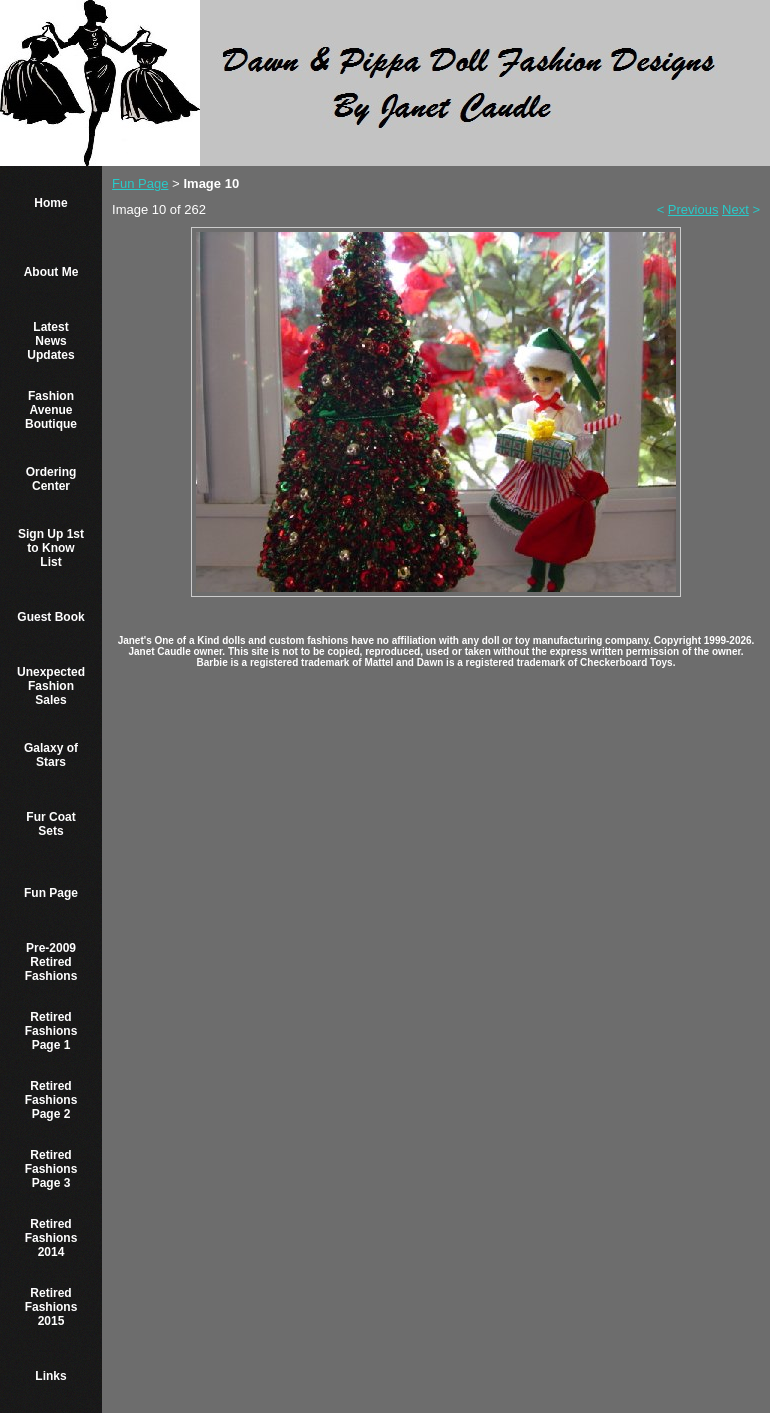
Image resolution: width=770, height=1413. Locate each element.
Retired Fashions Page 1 (51, 1031)
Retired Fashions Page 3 (51, 1169)
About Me (51, 272)
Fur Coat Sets (50, 824)
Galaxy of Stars (51, 755)
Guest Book (50, 617)
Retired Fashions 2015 (51, 1307)
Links (50, 1376)
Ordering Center (51, 479)
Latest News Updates (50, 341)
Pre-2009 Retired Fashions (51, 962)
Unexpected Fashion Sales (51, 686)
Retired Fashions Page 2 (51, 1100)
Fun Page (51, 893)
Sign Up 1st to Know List (51, 548)
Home (50, 203)
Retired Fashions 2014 (51, 1238)
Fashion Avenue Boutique (51, 410)
